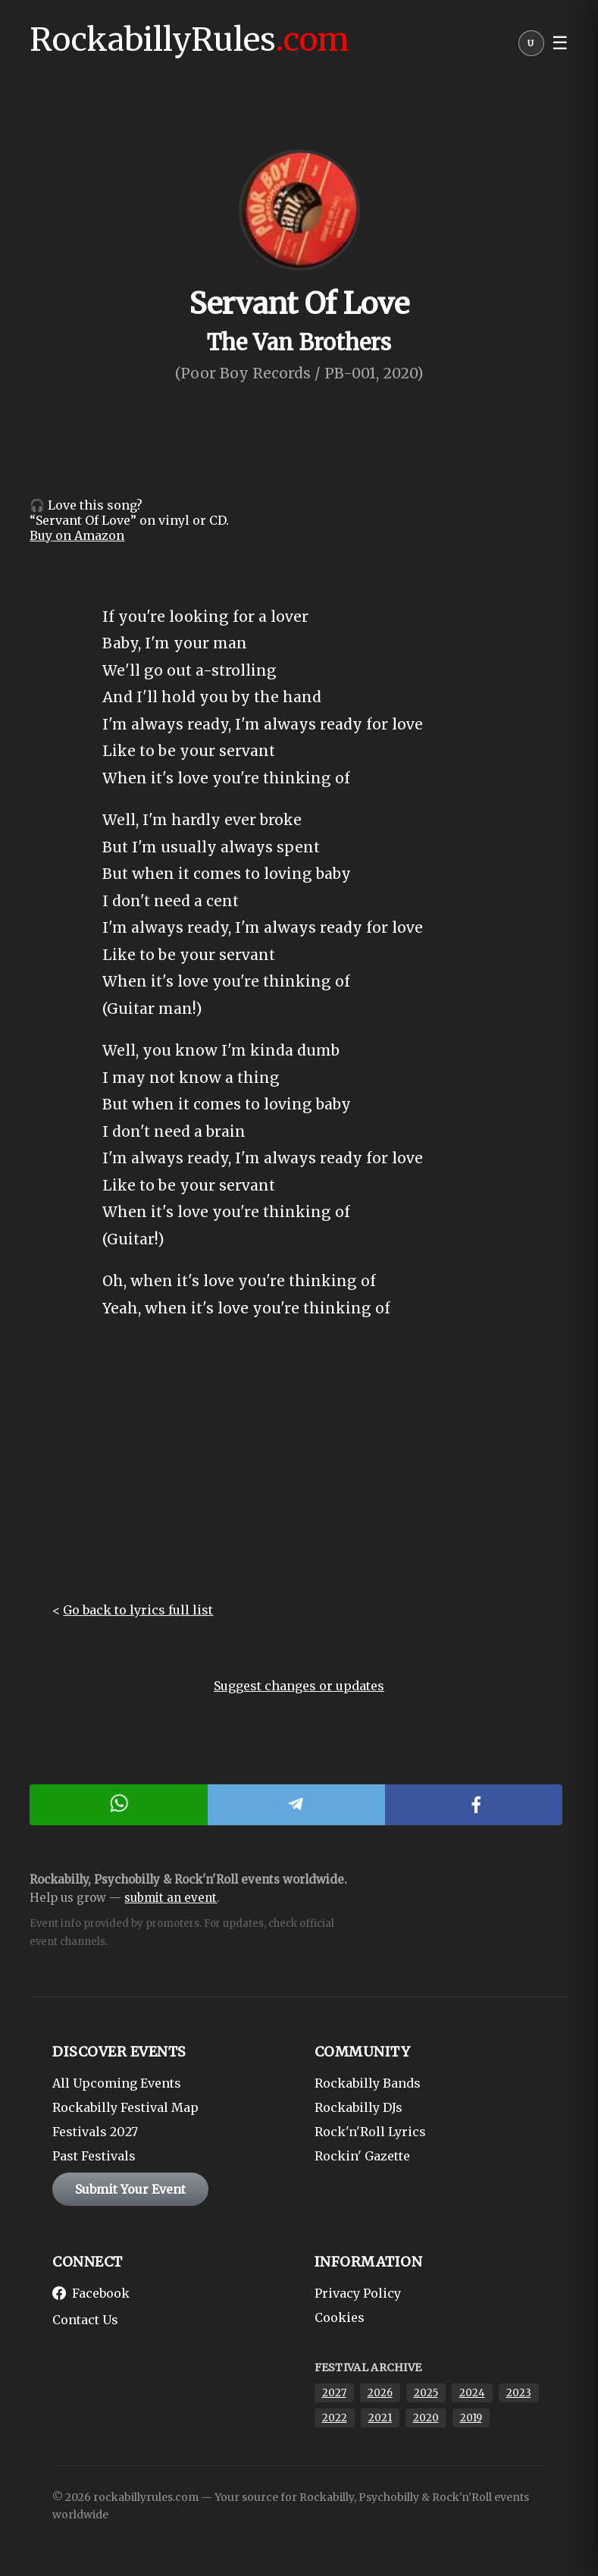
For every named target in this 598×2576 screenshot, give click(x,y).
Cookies (340, 2317)
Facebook (91, 2293)
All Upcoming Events (116, 2083)
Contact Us (85, 2319)
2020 (426, 2417)
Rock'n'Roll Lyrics (370, 2131)
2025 (426, 2392)
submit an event (170, 1897)
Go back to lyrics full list (138, 1609)
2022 (334, 2417)
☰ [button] (560, 43)
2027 (334, 2392)
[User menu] (531, 47)
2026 (380, 2392)
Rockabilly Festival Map (125, 2107)
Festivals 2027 (95, 2131)
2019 (471, 2417)
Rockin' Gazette (362, 2155)
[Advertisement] (299, 1473)
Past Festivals (94, 2155)
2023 (518, 2392)
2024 (472, 2392)
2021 (380, 2417)
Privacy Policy (358, 2293)
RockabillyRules (189, 39)
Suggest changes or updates (299, 1685)
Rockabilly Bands (368, 2083)
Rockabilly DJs (358, 2107)
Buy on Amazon (77, 535)
